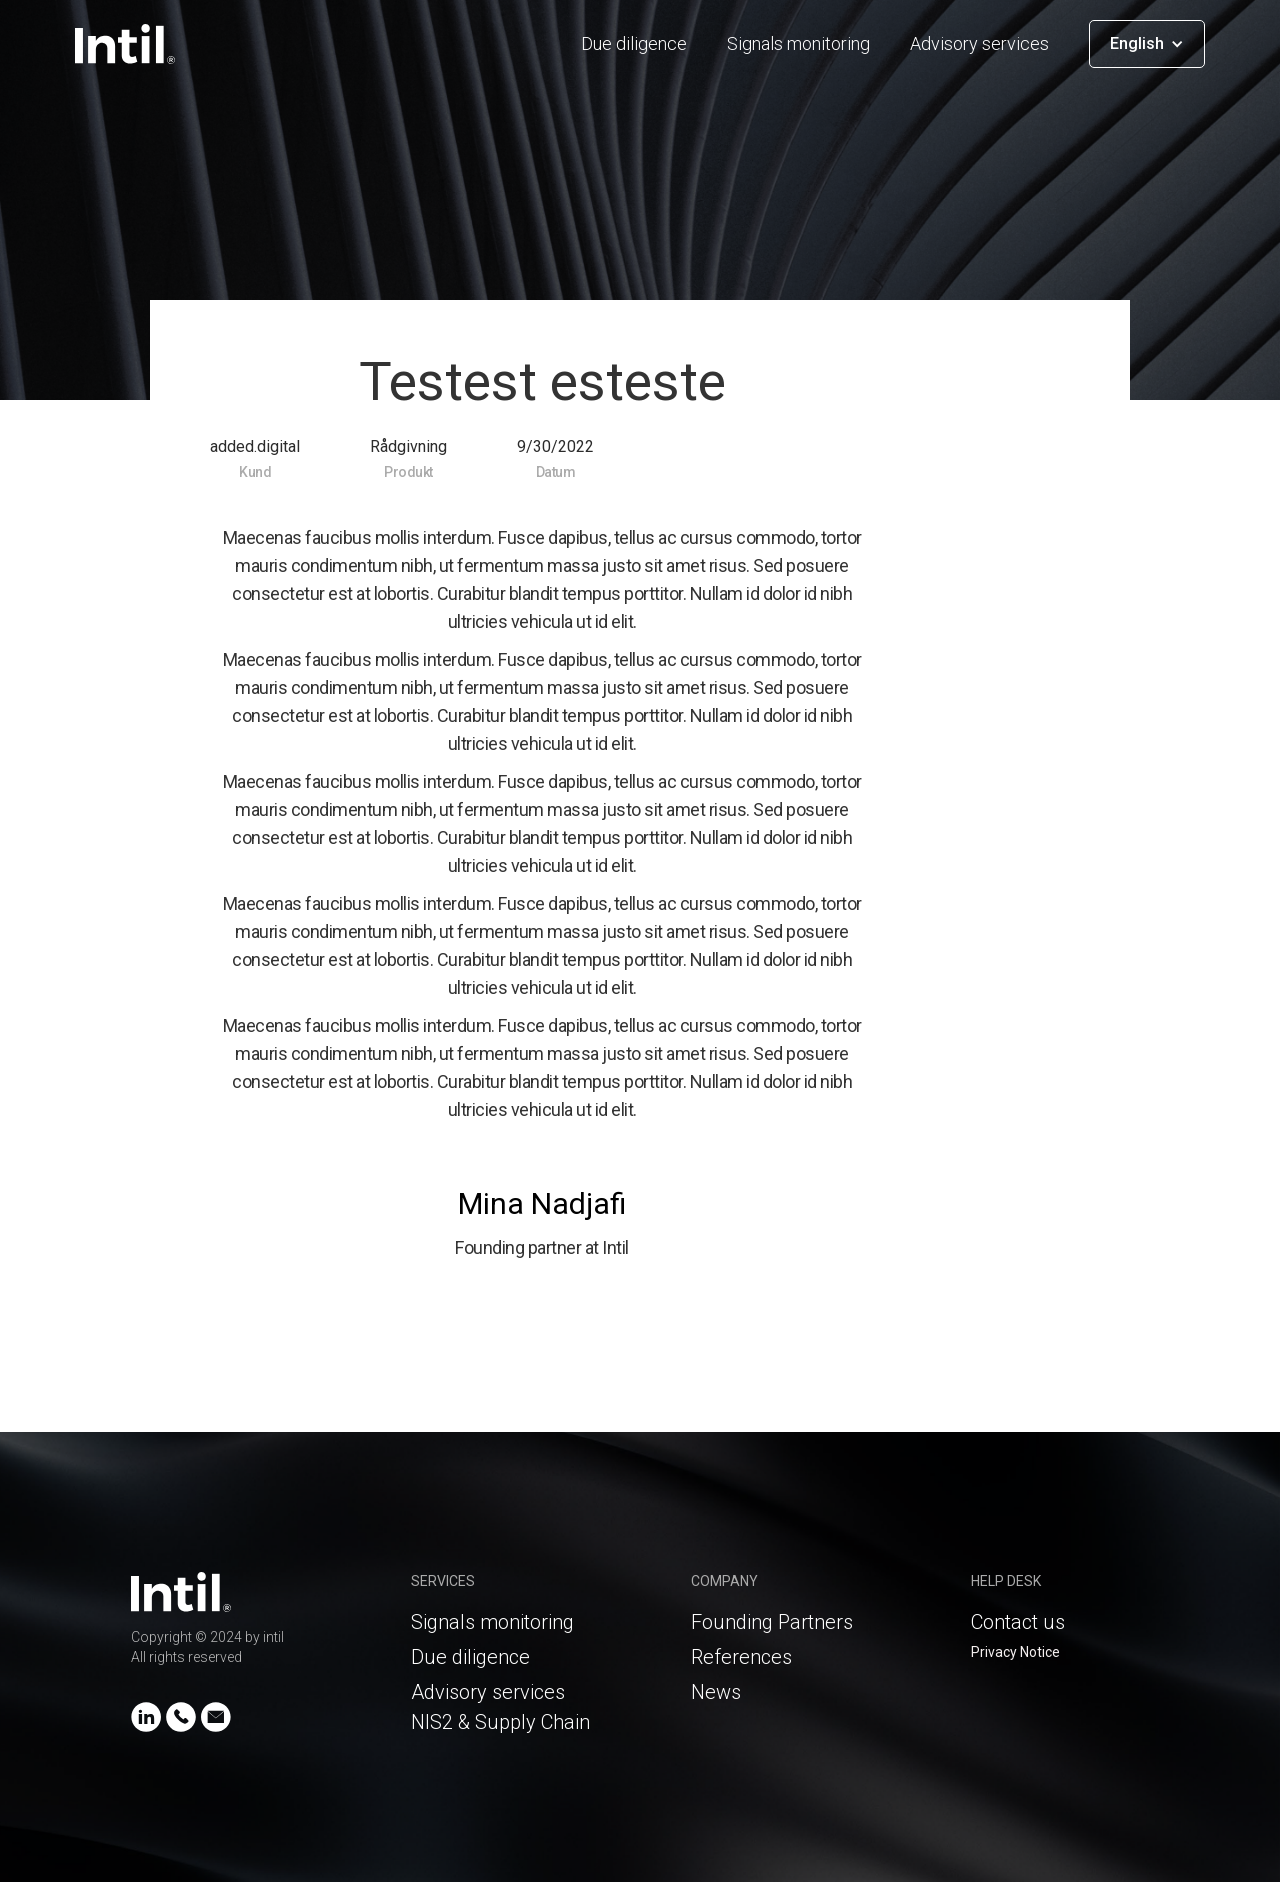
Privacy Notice (1015, 1652)
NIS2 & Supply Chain (500, 1722)
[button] (1147, 44)
